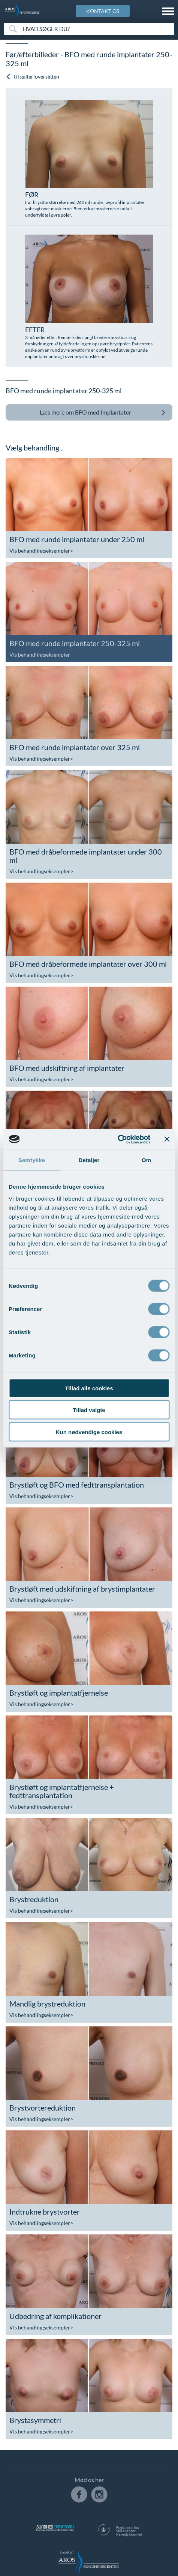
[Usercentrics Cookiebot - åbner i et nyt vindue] (117, 1139)
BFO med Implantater (103, 412)
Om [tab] (146, 1160)
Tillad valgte (89, 1410)
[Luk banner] (166, 1139)
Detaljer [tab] (89, 1160)
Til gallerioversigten (32, 76)
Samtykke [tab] (31, 1160)
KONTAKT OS (102, 11)
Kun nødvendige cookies (89, 1431)
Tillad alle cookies (89, 1388)
